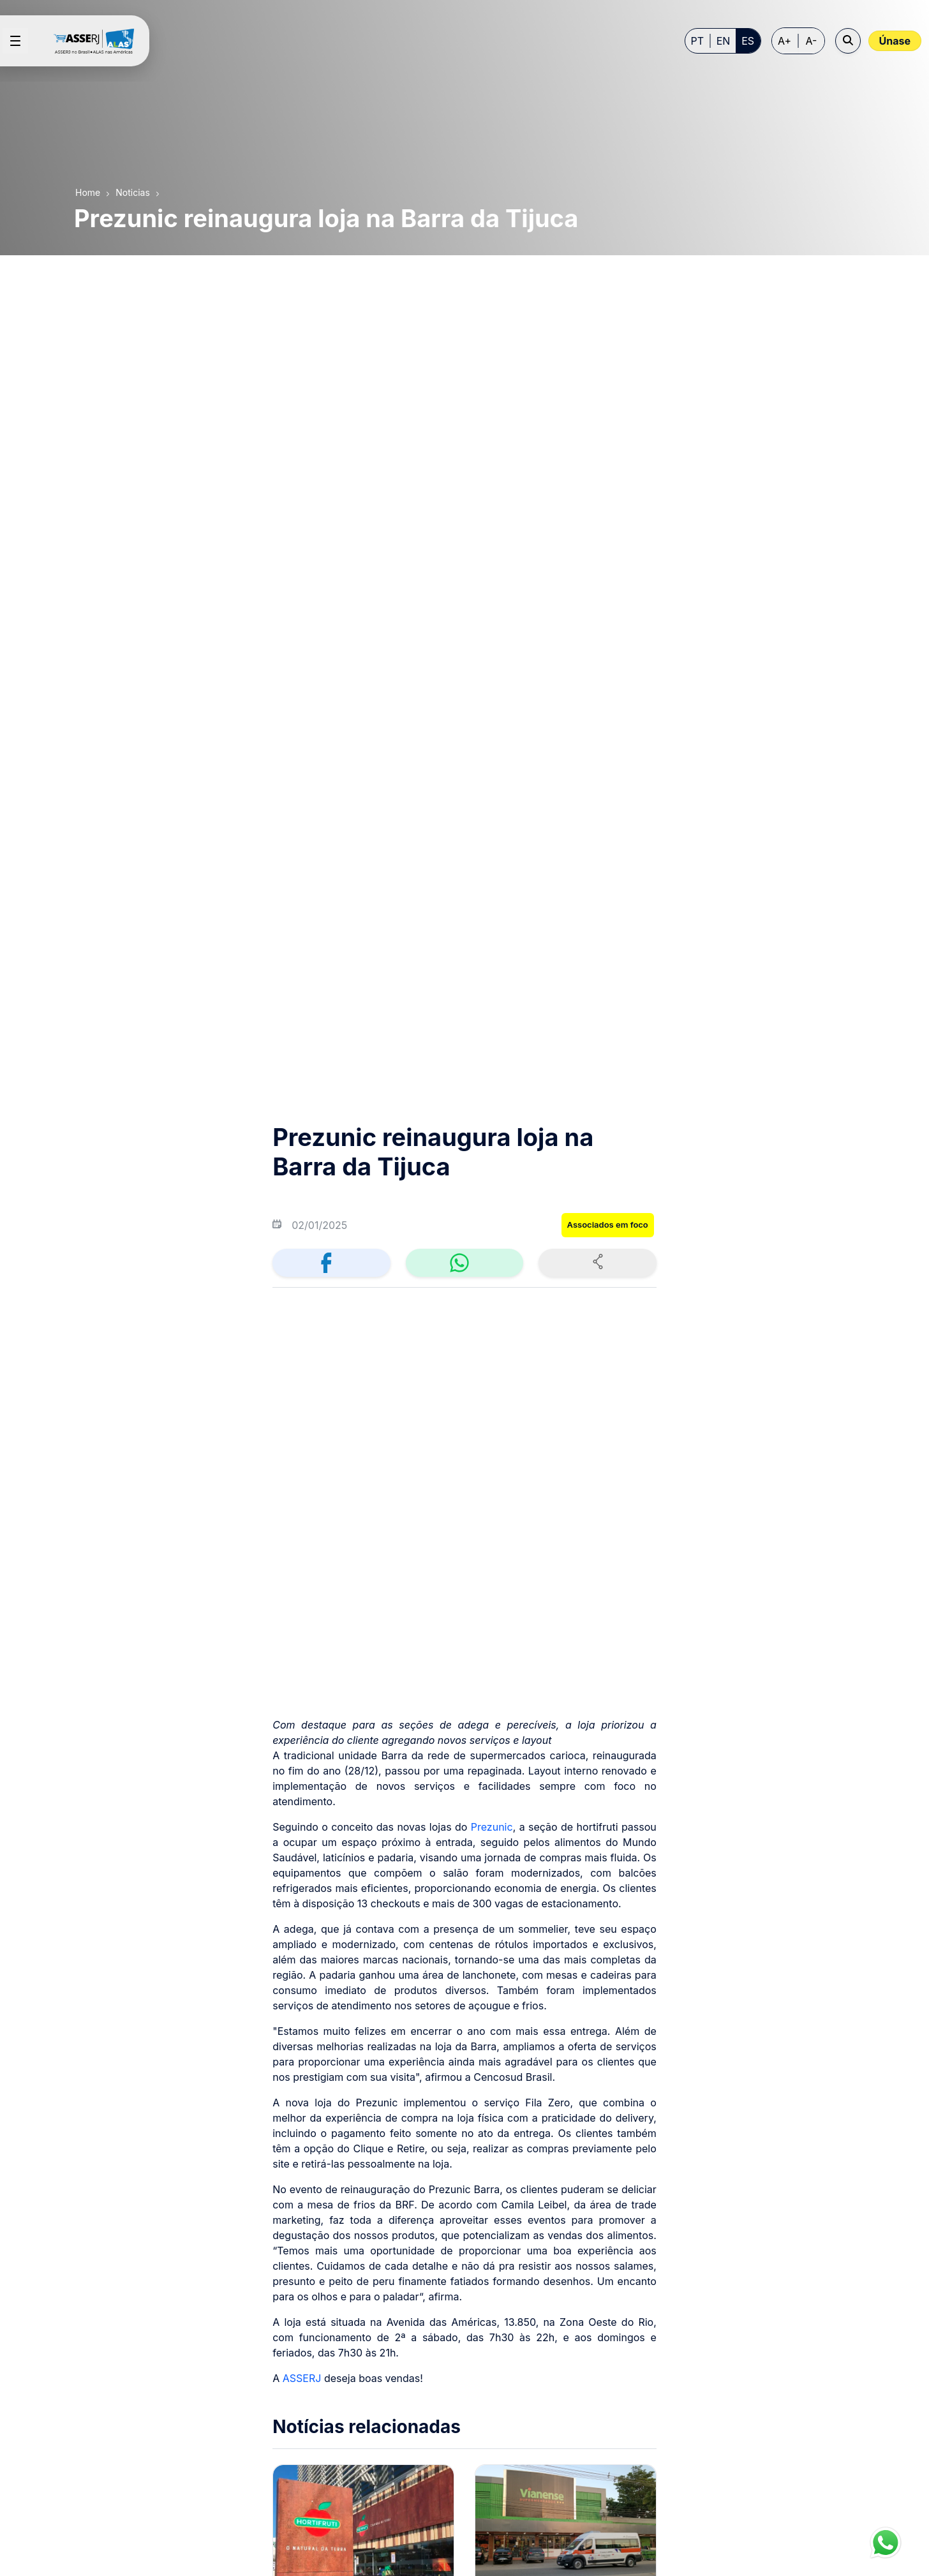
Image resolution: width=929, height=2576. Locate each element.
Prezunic (492, 1050)
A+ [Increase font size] (784, 40)
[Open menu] (15, 41)
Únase (894, 40)
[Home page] (98, 40)
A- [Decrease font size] (811, 40)
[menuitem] (351, 2309)
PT (697, 40)
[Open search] (848, 41)
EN (724, 40)
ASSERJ (302, 1601)
